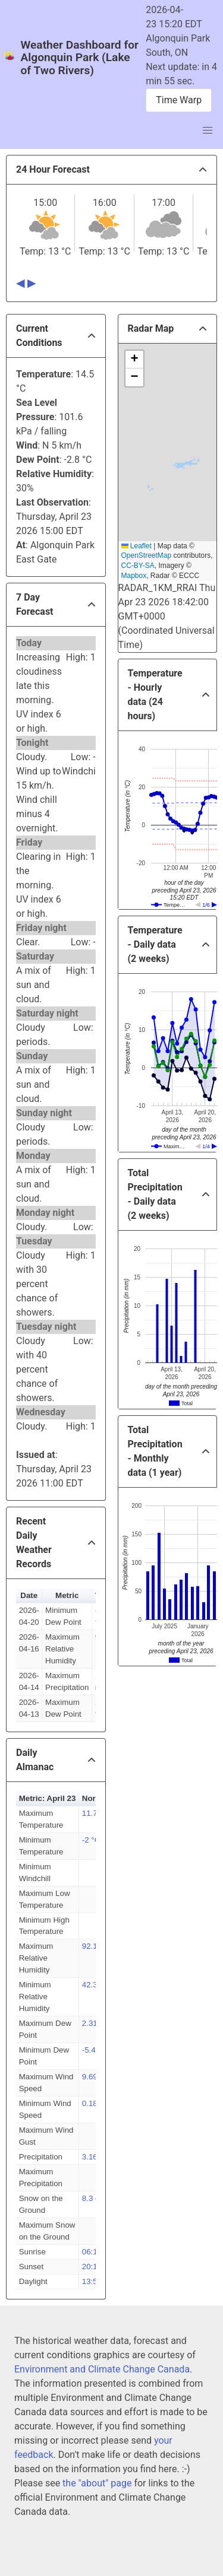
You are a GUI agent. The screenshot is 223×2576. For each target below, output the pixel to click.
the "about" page (96, 2483)
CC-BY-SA (138, 565)
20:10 (92, 2266)
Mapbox (134, 575)
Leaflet (136, 546)
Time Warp (179, 100)
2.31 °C (95, 2023)
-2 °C (91, 1839)
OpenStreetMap (146, 555)
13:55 (92, 2281)
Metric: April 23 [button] (47, 1798)
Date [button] (28, 1595)
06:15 (92, 2251)
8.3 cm (94, 2198)
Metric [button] (66, 1595)
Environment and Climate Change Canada (102, 2369)
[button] (134, 360)
